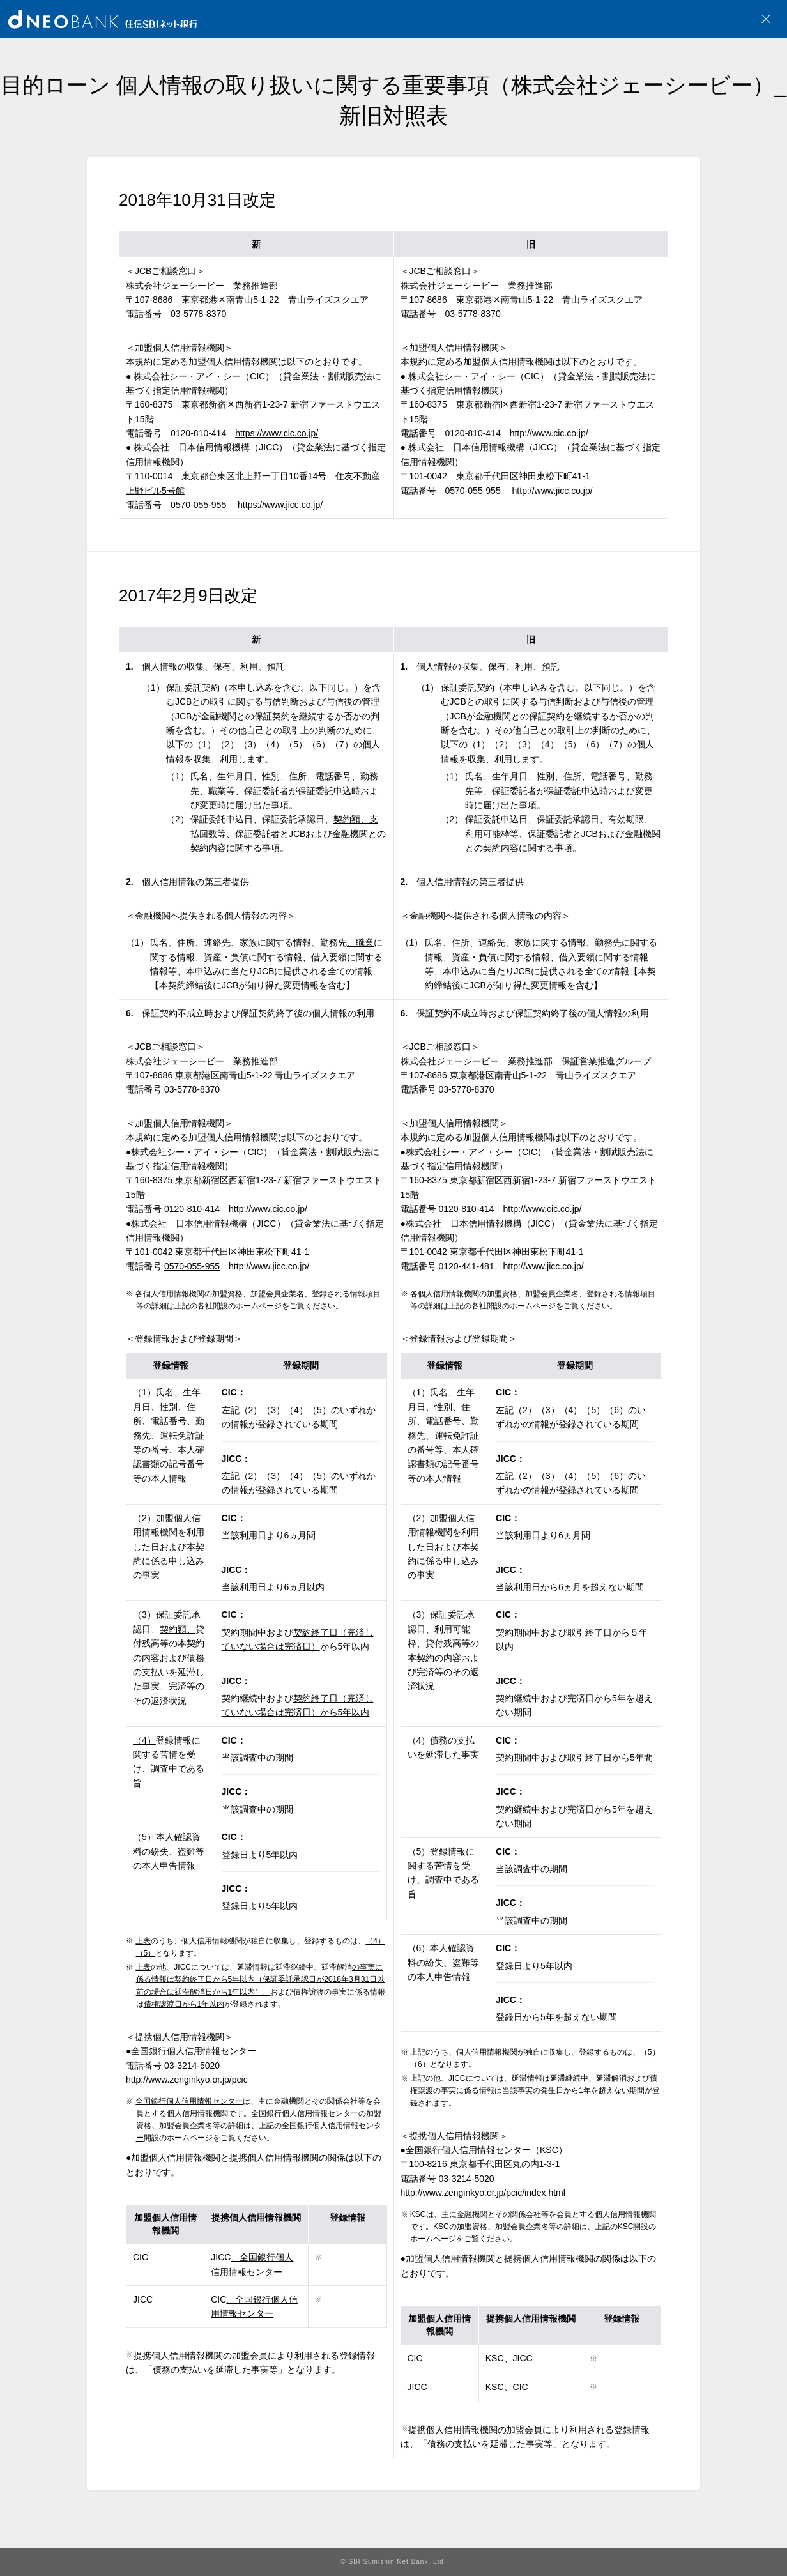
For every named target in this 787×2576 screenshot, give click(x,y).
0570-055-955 (198, 505)
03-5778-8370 (192, 1089)
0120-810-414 (198, 433)
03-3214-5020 (192, 2065)
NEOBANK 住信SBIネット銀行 (103, 19)
